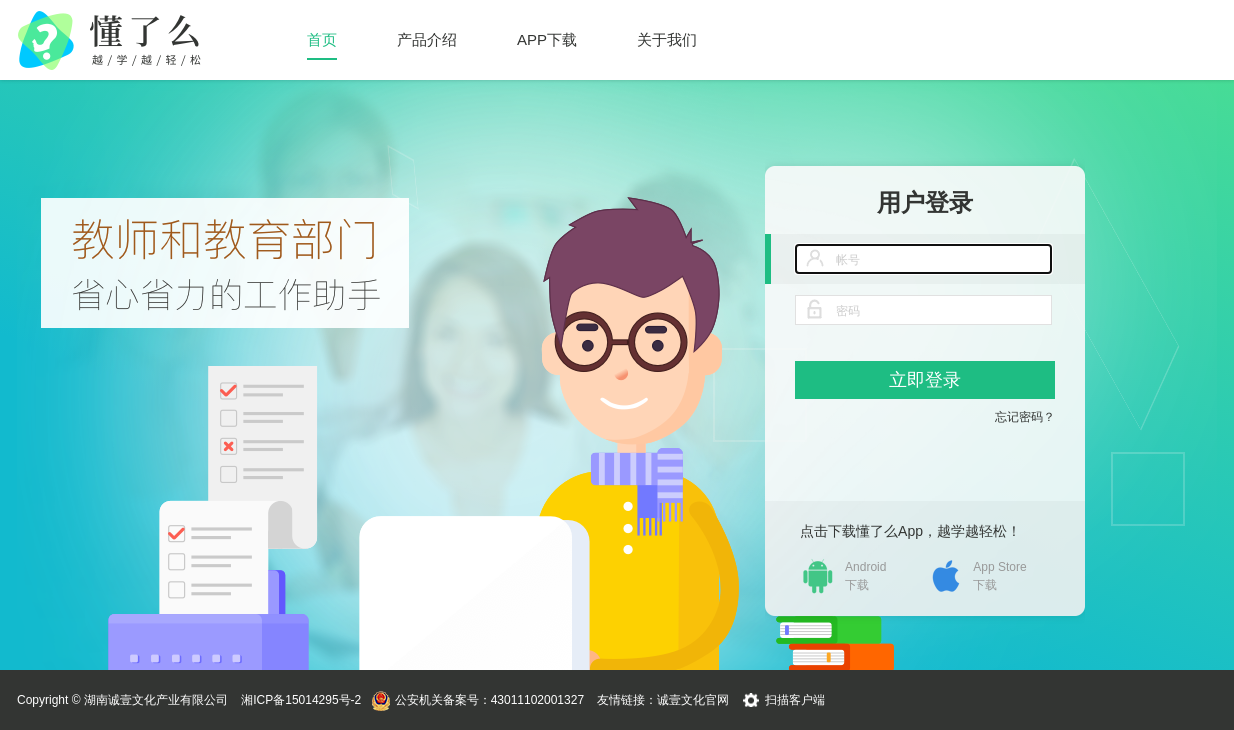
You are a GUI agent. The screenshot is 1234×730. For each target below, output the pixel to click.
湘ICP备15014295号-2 (301, 700)
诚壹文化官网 (693, 700)
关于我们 (667, 39)
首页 (322, 39)
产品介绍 (427, 39)
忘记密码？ (1025, 417)
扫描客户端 (795, 700)
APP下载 (547, 39)
